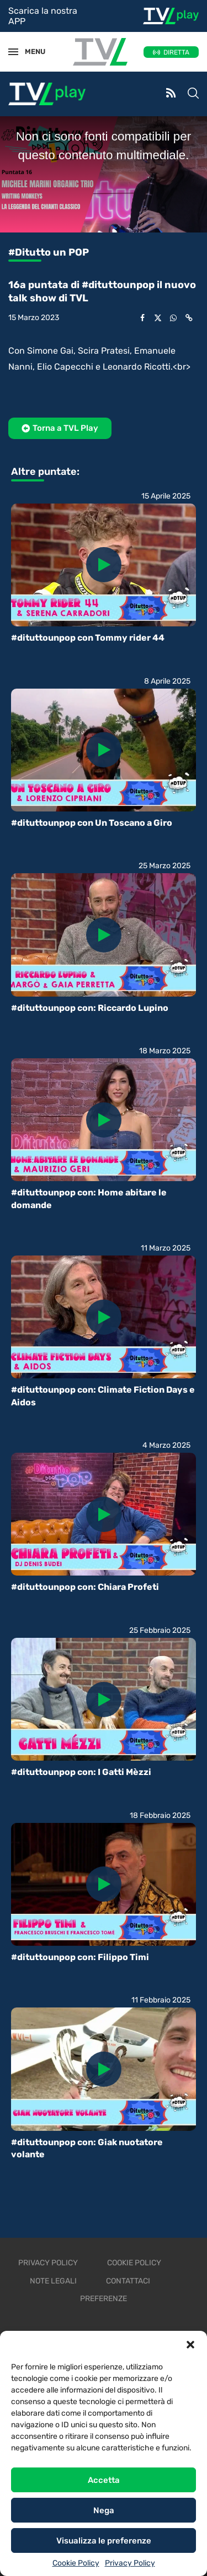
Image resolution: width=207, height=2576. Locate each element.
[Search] (193, 94)
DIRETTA (176, 52)
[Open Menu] (13, 52)
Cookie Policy (75, 2563)
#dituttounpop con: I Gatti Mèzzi (81, 1772)
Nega (103, 2510)
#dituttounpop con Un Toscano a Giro (91, 823)
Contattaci (128, 2281)
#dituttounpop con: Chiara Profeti (85, 1587)
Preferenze (103, 2298)
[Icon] (103, 564)
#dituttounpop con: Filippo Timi (80, 1957)
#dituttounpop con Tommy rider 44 (87, 637)
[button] (190, 2344)
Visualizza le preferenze (103, 2541)
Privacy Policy (130, 2563)
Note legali (53, 2281)
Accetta (104, 2480)
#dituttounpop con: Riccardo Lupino (89, 1008)
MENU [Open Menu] (30, 51)
